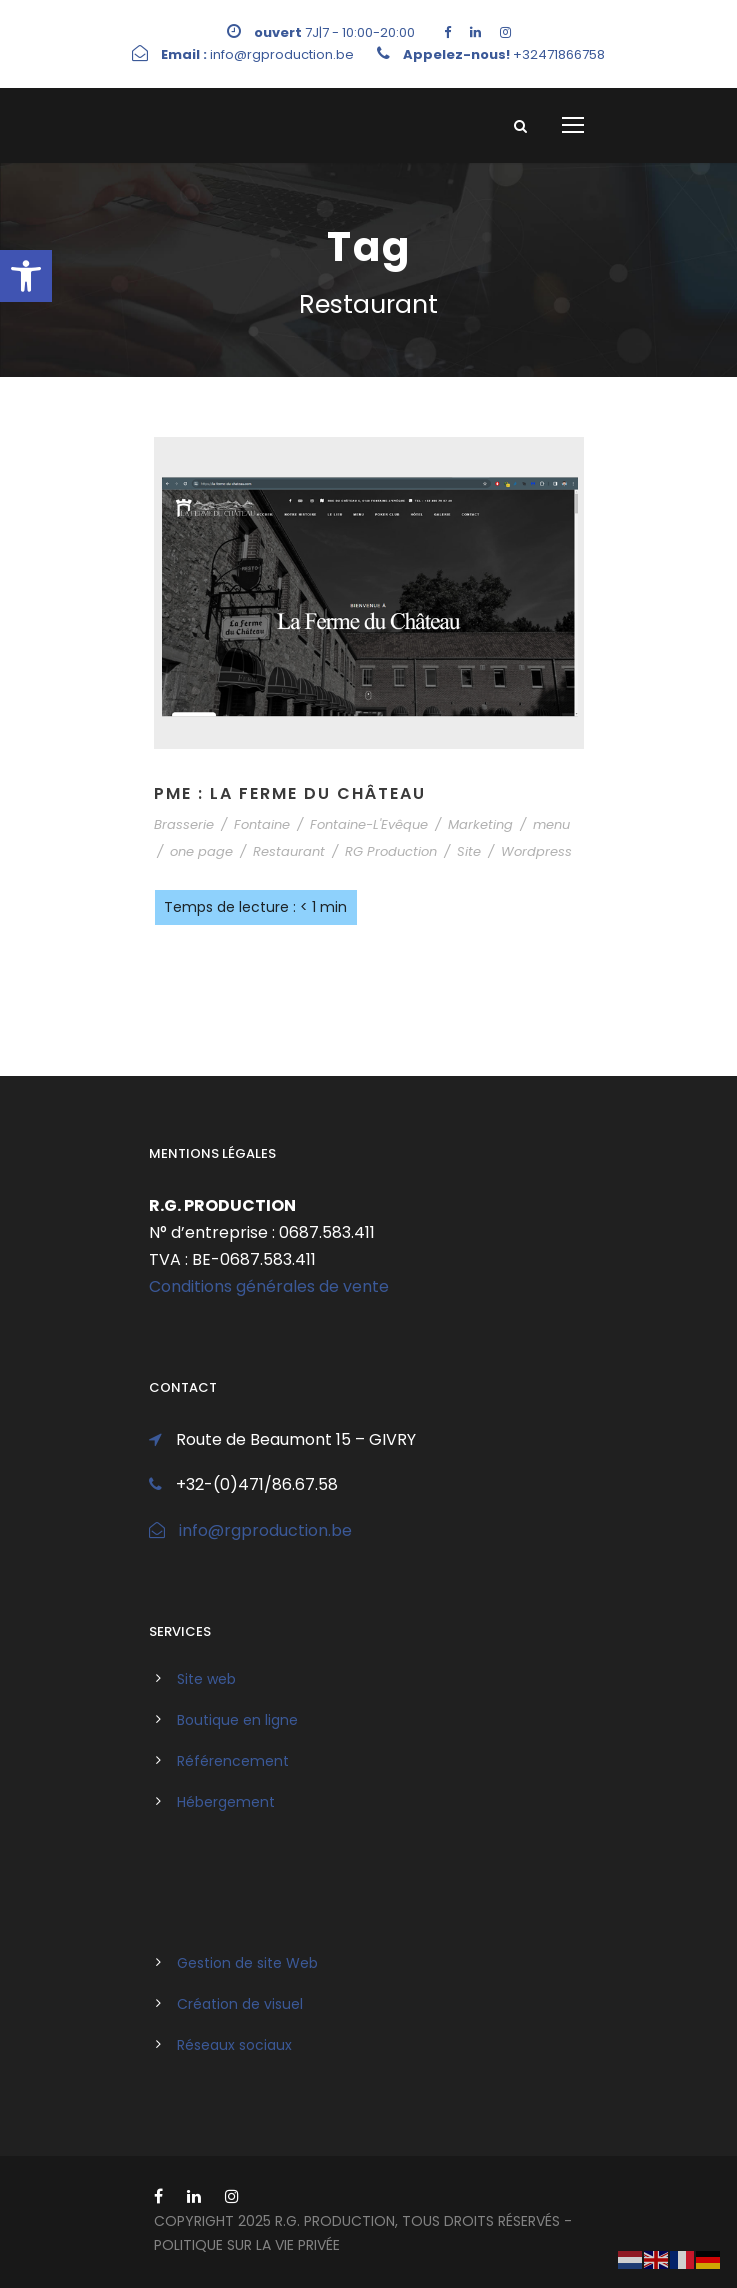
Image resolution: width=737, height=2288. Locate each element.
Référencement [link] (233, 1761)
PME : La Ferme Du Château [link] (290, 793)
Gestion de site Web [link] (247, 1963)
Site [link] (469, 851)
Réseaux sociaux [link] (234, 2045)
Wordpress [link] (536, 851)
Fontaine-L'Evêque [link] (369, 824)
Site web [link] (206, 1679)
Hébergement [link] (226, 1802)
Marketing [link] (480, 824)
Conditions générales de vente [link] (269, 1286)
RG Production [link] (391, 851)
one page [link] (201, 851)
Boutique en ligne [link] (237, 1720)
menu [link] (551, 824)
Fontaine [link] (262, 824)
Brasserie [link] (184, 824)
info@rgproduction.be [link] (265, 1530)
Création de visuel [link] (240, 2004)
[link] (26, 276)
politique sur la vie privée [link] (247, 2245)
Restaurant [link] (289, 851)
